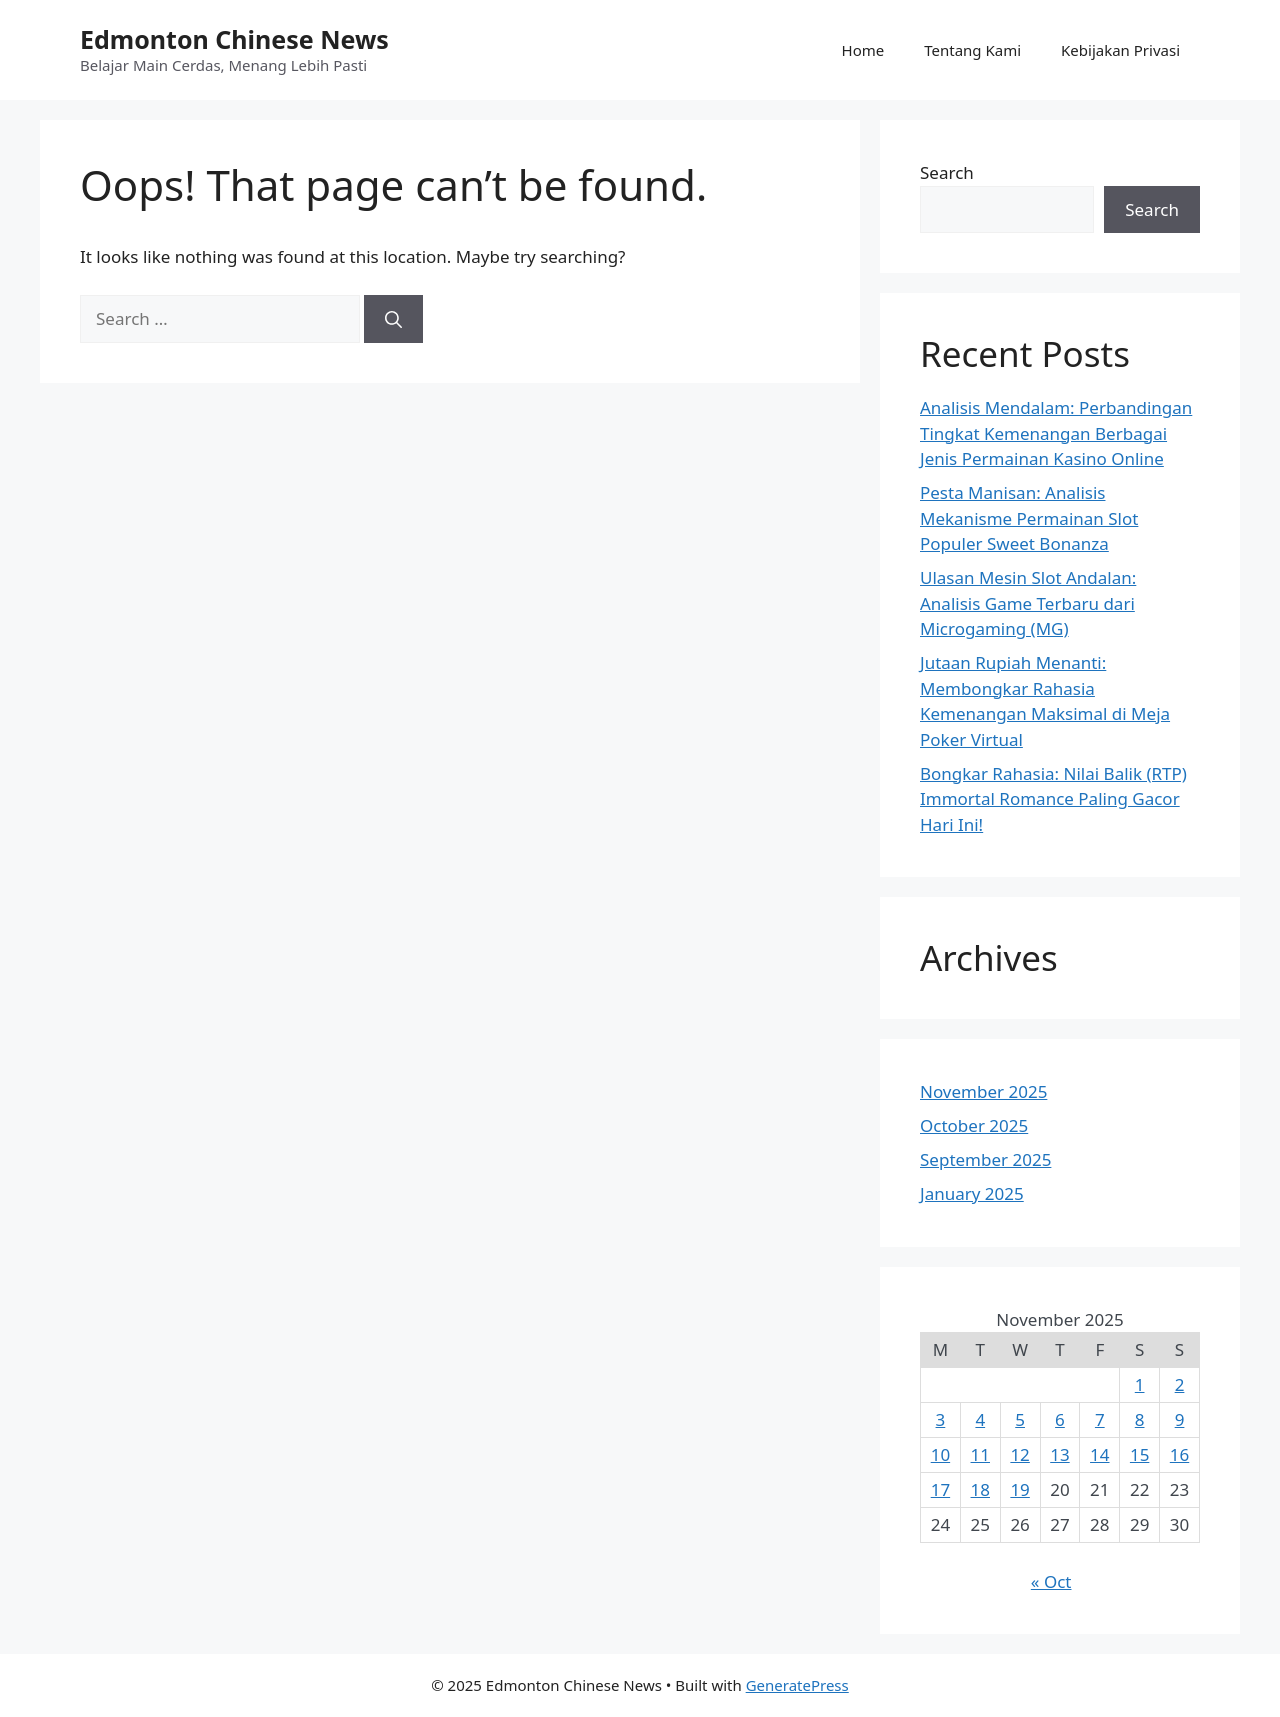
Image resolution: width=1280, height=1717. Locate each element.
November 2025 (983, 1091)
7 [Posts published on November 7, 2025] (1100, 1419)
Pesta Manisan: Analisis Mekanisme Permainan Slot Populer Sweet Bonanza (1029, 518)
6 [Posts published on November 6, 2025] (1060, 1419)
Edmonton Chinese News (234, 39)
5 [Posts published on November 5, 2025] (1020, 1419)
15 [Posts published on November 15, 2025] (1139, 1454)
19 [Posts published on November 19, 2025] (1019, 1489)
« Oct (1051, 1581)
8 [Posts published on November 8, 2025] (1140, 1419)
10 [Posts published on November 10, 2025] (940, 1454)
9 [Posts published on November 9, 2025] (1180, 1419)
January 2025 (972, 1193)
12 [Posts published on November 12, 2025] (1019, 1454)
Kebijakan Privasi (1120, 50)
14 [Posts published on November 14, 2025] (1099, 1454)
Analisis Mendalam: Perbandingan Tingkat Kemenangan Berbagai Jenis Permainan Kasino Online (1056, 433)
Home (863, 50)
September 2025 (985, 1159)
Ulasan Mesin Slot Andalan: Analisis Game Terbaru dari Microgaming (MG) (1028, 603)
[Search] (393, 319)
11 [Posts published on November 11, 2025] (980, 1454)
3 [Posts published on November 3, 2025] (941, 1419)
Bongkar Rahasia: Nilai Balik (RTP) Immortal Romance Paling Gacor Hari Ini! (1053, 799)
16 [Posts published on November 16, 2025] (1179, 1454)
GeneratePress (797, 1685)
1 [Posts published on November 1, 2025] (1140, 1384)
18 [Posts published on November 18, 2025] (980, 1489)
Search (947, 172)
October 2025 (974, 1125)
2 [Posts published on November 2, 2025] (1180, 1384)
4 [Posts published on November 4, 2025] (980, 1419)
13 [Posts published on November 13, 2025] (1059, 1454)
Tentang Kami (972, 50)
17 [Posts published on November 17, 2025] (940, 1489)
